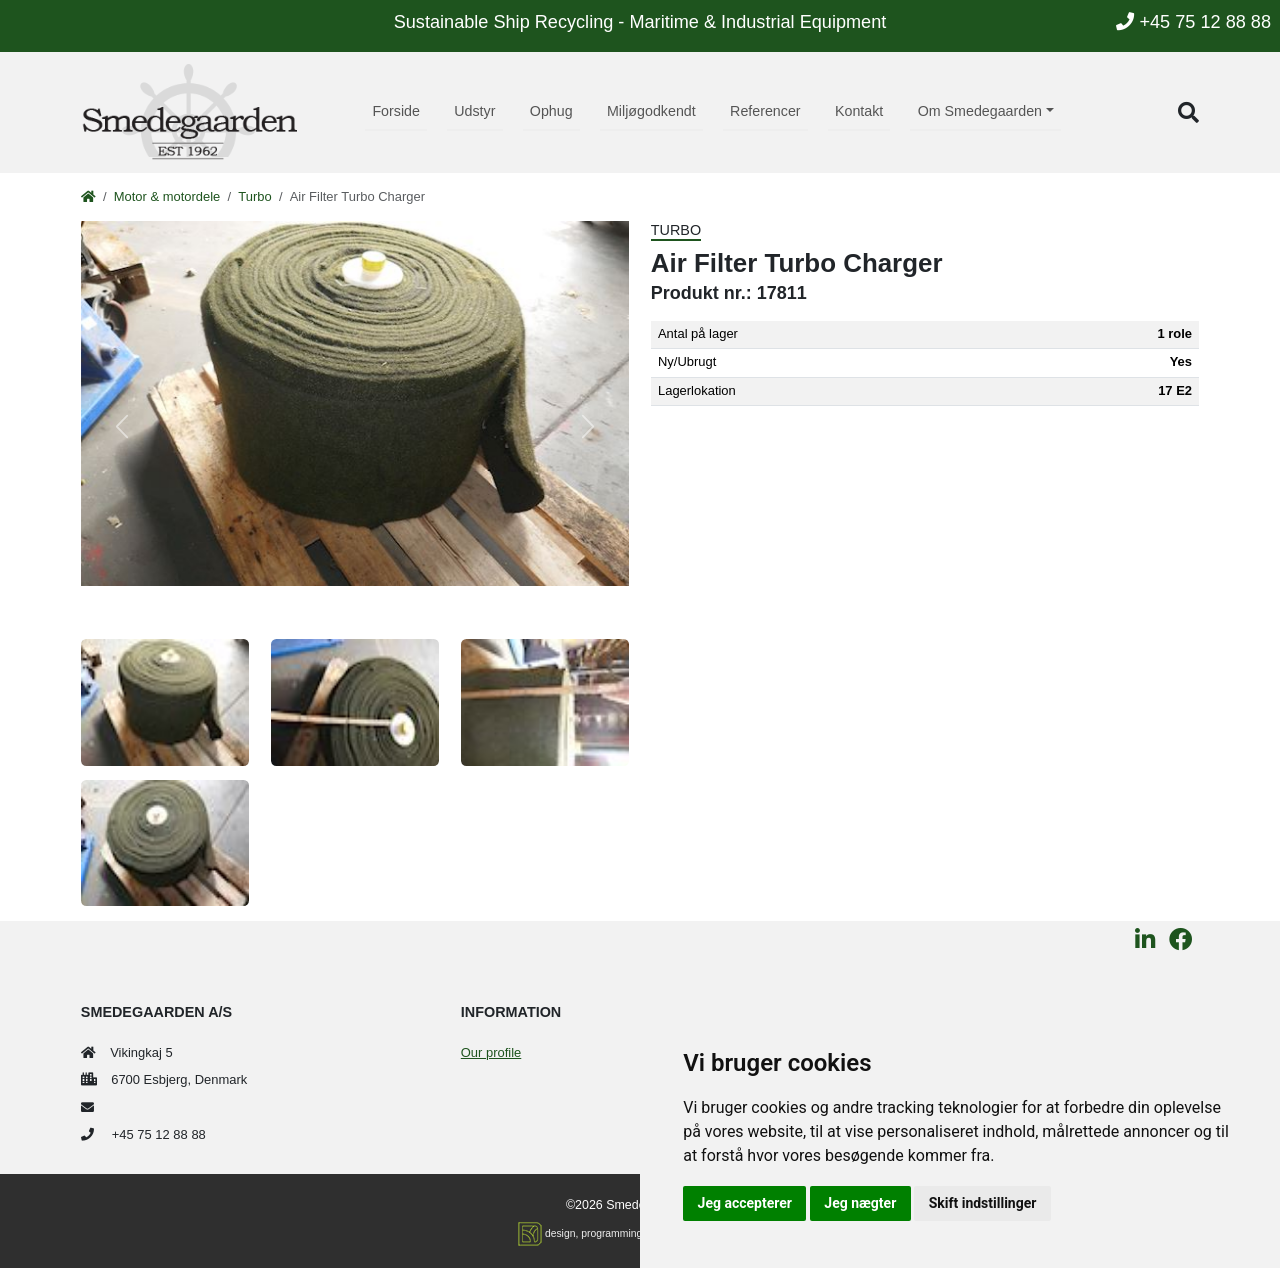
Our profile (491, 1052)
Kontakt (859, 111)
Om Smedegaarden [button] (980, 111)
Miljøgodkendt (651, 111)
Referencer (765, 111)
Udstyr (474, 111)
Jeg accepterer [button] (745, 1203)
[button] (1188, 112)
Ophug (551, 111)
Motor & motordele (167, 196)
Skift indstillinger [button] (983, 1203)
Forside (396, 111)
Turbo (254, 196)
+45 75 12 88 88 (1193, 22)
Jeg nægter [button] (860, 1203)
